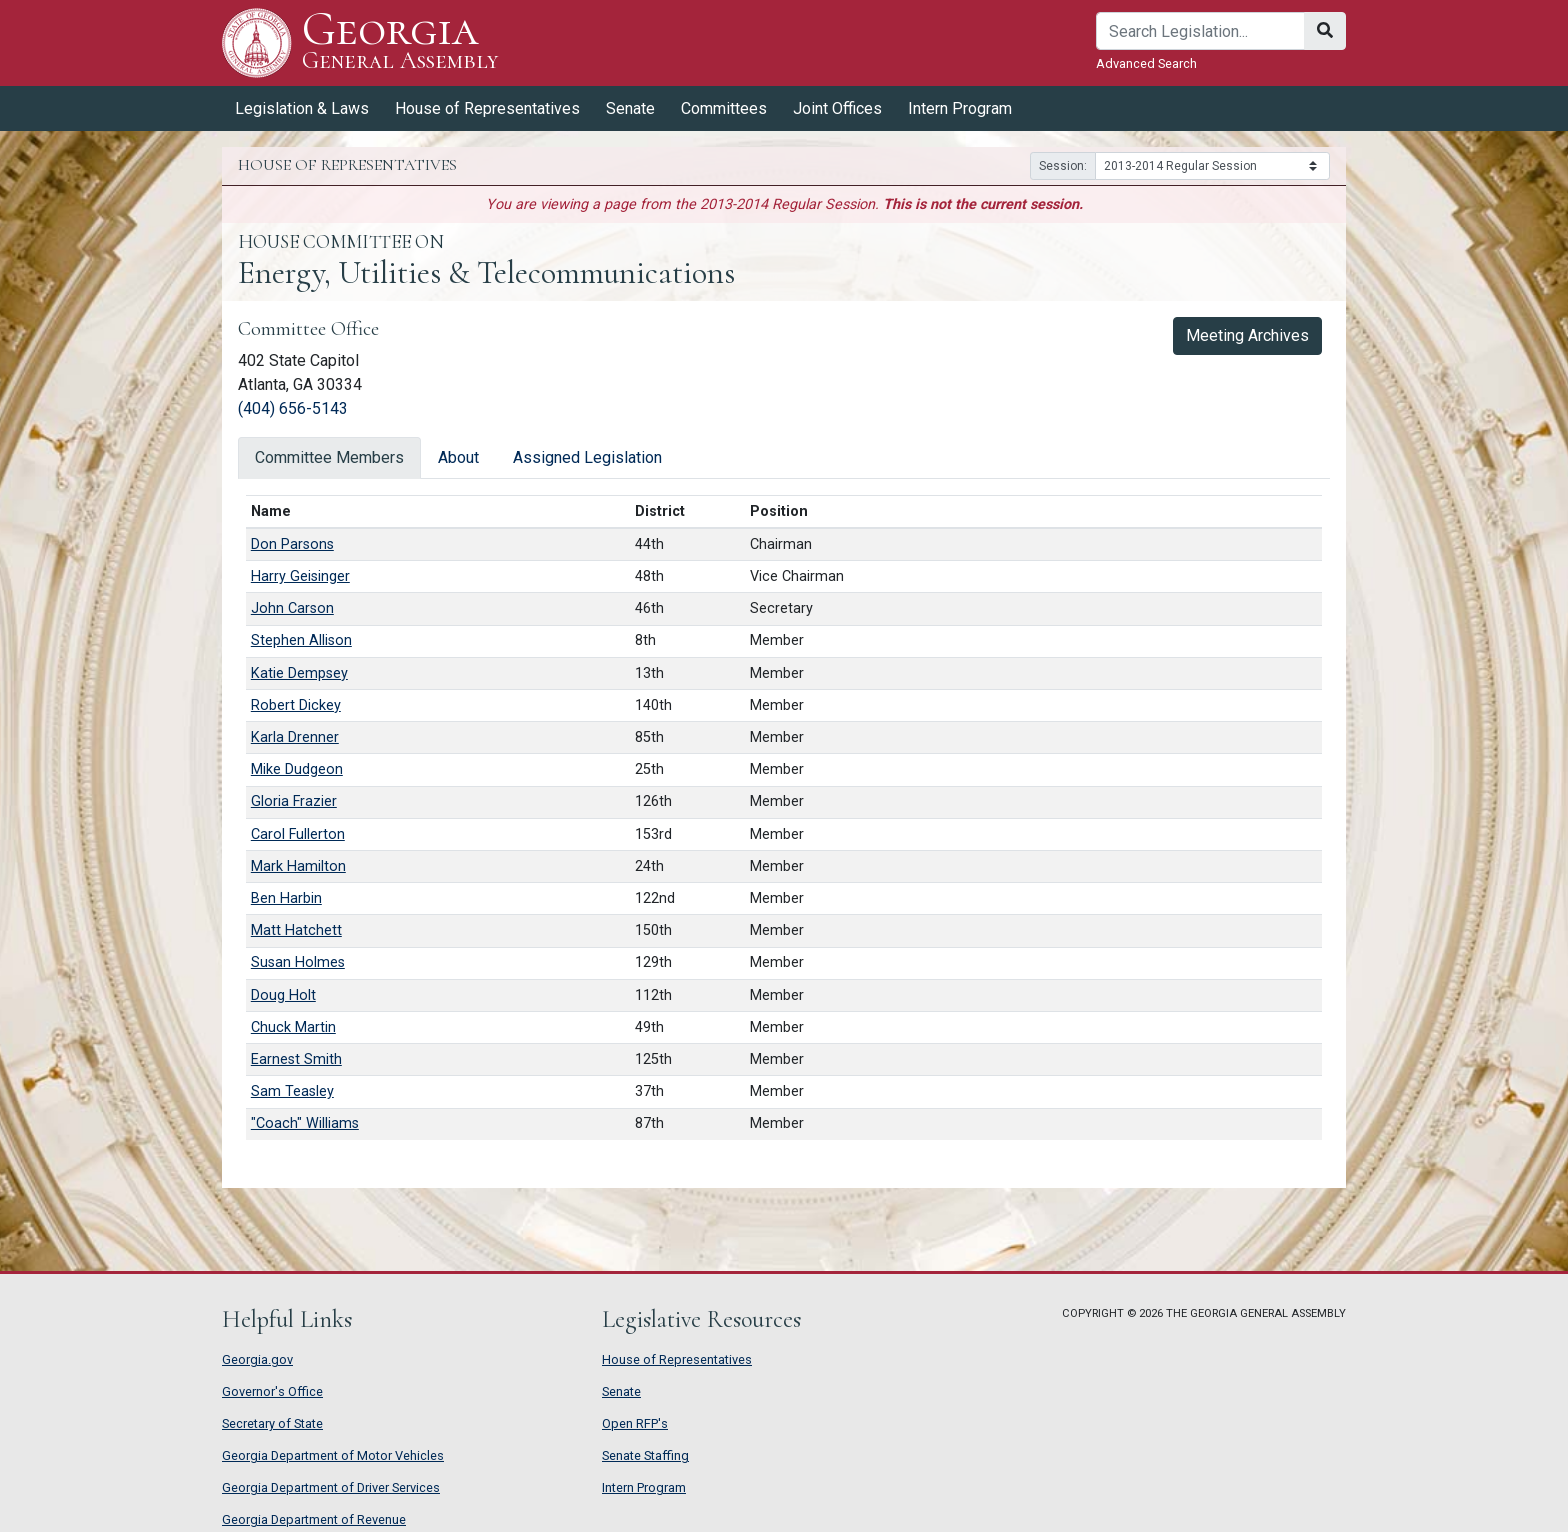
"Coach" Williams (305, 1123)
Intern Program (960, 108)
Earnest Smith (296, 1059)
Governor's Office (272, 1391)
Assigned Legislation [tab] (587, 457)
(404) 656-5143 (293, 408)
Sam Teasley (292, 1091)
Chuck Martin (293, 1027)
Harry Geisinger (300, 576)
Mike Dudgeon (297, 769)
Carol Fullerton (298, 834)
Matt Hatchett (296, 930)
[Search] (1200, 31)
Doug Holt (283, 995)
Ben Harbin (286, 898)
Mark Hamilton (298, 866)
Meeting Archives (1247, 335)
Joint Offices (837, 108)
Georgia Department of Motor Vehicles (333, 1455)
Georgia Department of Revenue (314, 1519)
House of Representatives (487, 108)
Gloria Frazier (294, 801)
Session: (1063, 166)
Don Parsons (292, 544)
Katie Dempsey (299, 673)
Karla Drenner (295, 737)
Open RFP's (635, 1423)
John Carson (292, 608)
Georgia (400, 42)
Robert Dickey (296, 705)
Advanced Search (1146, 63)
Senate (630, 108)
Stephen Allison (301, 640)
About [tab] (458, 457)
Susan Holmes (298, 962)
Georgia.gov (257, 1359)
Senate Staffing (645, 1455)
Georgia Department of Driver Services (331, 1487)
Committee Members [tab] (329, 457)
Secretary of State (272, 1423)
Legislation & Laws (302, 108)
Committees (724, 108)
